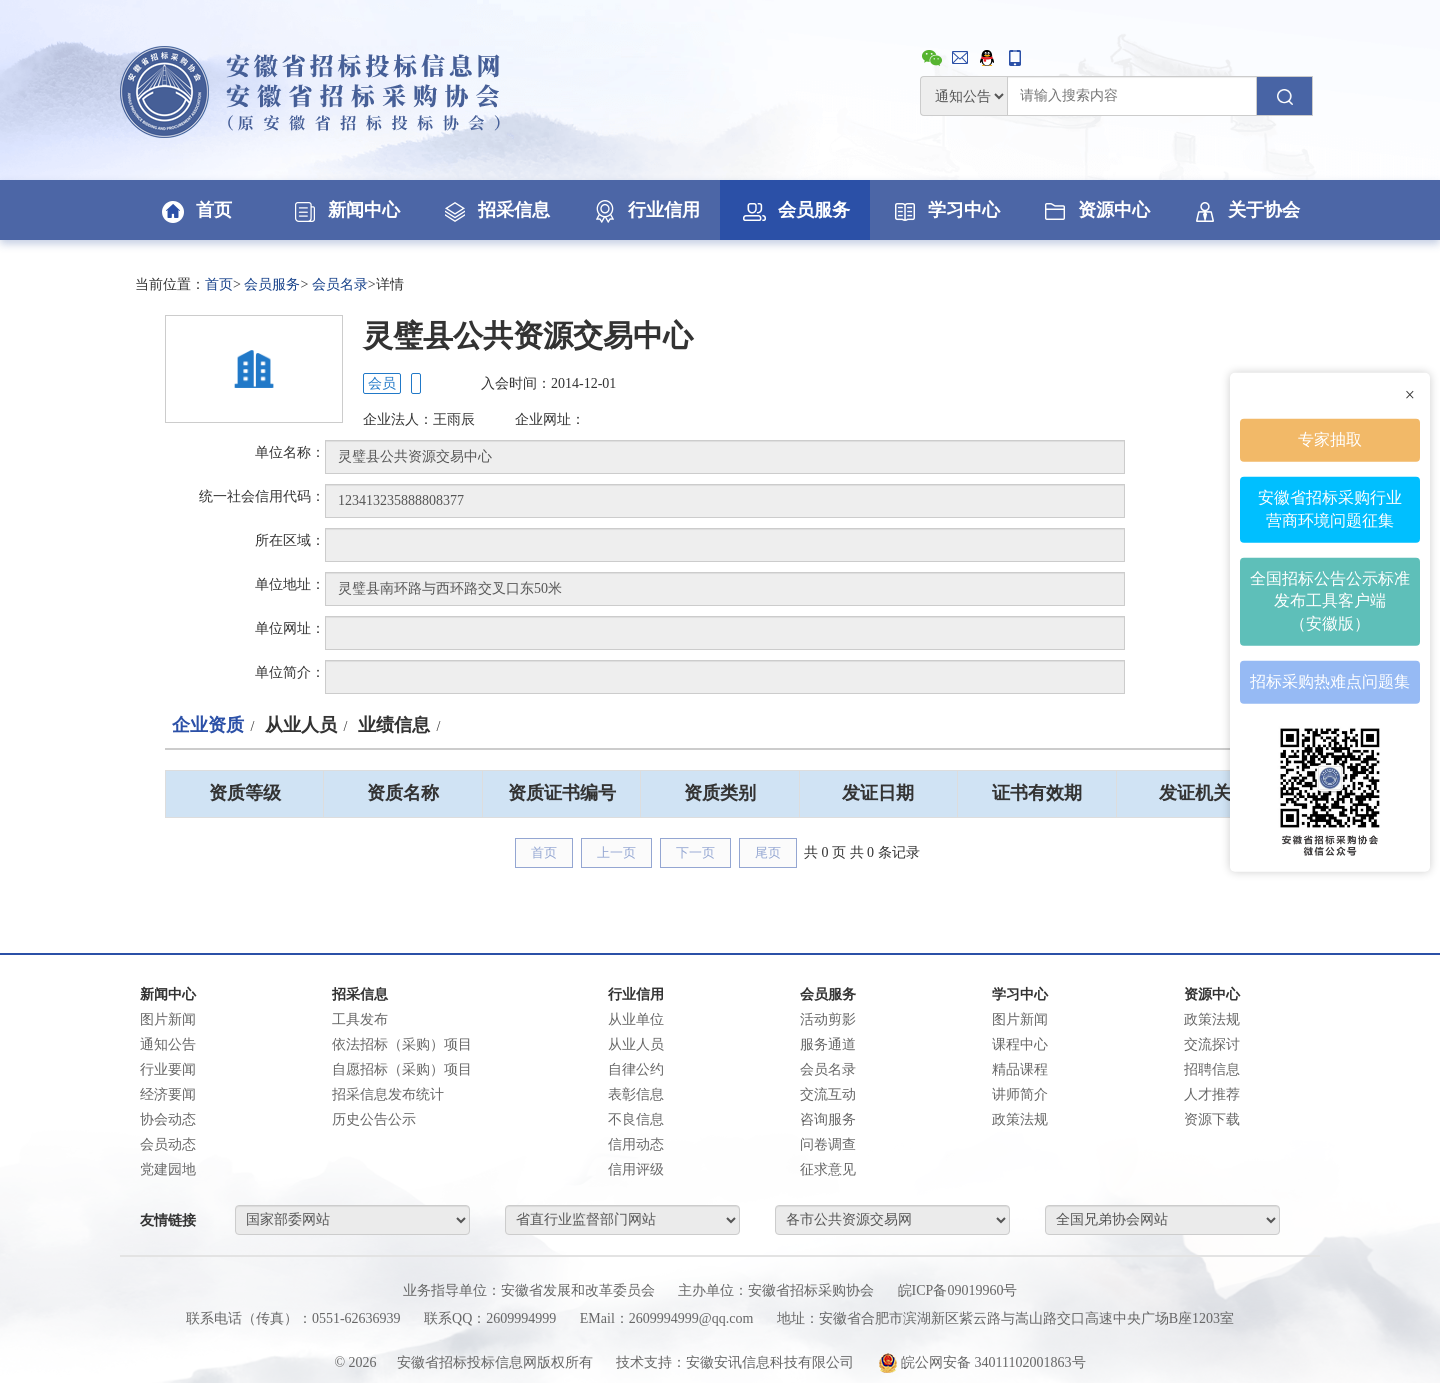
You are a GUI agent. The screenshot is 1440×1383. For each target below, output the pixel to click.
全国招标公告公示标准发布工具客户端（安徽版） (1330, 600)
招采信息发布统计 (388, 1094)
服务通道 (828, 1044)
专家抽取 (1330, 439)
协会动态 (168, 1119)
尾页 (768, 852)
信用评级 (636, 1169)
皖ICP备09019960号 (958, 1290)
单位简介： (290, 672)
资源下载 (1212, 1119)
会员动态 (168, 1144)
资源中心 (1095, 210)
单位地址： (290, 584)
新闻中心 (345, 210)
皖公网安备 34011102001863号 (982, 1362)
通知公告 (168, 1044)
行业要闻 (168, 1069)
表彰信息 (636, 1094)
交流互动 (828, 1094)
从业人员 (301, 725)
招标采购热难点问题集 (1330, 681)
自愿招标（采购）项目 (402, 1069)
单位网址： (290, 628)
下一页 (695, 852)
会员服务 (795, 210)
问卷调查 (828, 1144)
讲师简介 (1020, 1094)
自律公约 (636, 1069)
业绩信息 (394, 725)
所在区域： (290, 540)
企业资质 (208, 725)
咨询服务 (828, 1119)
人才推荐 (1212, 1094)
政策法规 (1020, 1119)
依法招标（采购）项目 (402, 1044)
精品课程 (1020, 1069)
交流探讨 (1212, 1044)
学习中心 (945, 210)
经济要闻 (168, 1094)
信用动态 (636, 1144)
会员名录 (340, 284)
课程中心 (1020, 1044)
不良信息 (636, 1119)
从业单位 (636, 1019)
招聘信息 (1212, 1069)
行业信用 (645, 210)
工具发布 (360, 1019)
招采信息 (495, 210)
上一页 (616, 852)
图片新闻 (168, 1019)
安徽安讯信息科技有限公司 (770, 1362)
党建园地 (168, 1169)
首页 (195, 210)
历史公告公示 (374, 1119)
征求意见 (828, 1169)
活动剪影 (828, 1019)
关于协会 (1245, 210)
